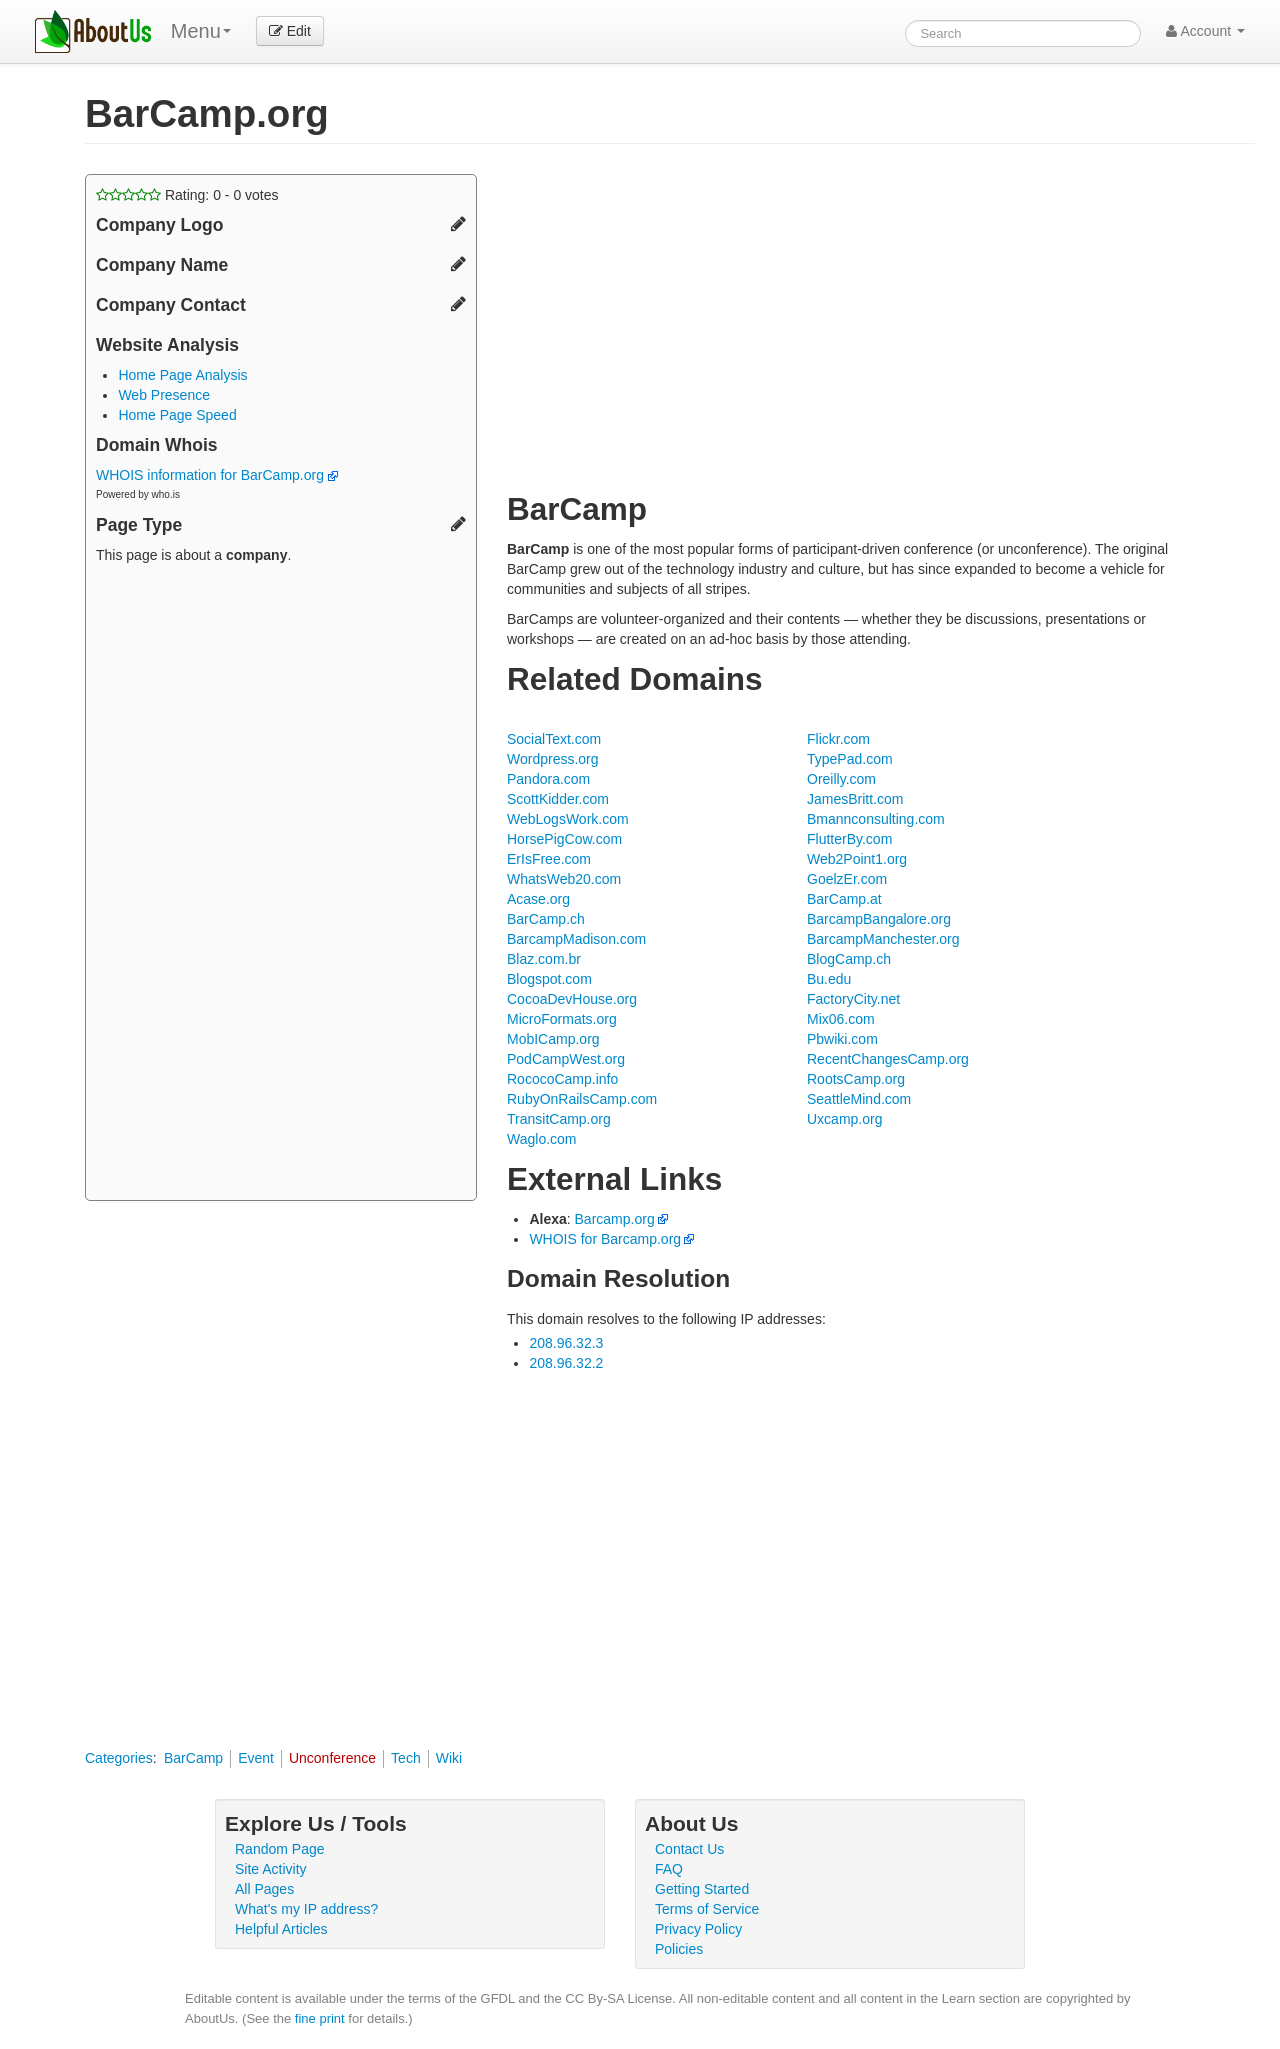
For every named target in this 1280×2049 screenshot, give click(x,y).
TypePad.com (850, 759)
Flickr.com (838, 739)
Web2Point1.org (857, 859)
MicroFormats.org (562, 1019)
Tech (406, 1758)
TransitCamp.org (559, 1119)
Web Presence (164, 395)
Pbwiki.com (842, 1039)
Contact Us (689, 1849)
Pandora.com (548, 779)
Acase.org (538, 899)
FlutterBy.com (849, 839)
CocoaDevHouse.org (572, 999)
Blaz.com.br (544, 959)
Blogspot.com (549, 979)
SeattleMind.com (859, 1099)
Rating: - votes (187, 195)
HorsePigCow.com (564, 839)
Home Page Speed (177, 415)
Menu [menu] (201, 31)
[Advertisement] (281, 885)
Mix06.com (841, 1019)
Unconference (332, 1758)
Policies (679, 1949)
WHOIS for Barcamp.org (605, 1239)
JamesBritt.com (855, 799)
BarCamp (193, 1758)
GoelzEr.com (847, 879)
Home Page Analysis (182, 375)
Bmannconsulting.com (876, 819)
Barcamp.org (615, 1219)
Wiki (449, 1758)
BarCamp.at (844, 899)
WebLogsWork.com (568, 819)
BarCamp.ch (546, 919)
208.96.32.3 (566, 1343)
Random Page (280, 1849)
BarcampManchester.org (883, 939)
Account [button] (1205, 31)
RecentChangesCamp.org (888, 1059)
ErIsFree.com (549, 859)
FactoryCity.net (853, 999)
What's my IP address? (306, 1909)
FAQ (669, 1869)
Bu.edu (829, 979)
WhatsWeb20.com (564, 879)
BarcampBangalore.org (879, 919)
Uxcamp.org (844, 1119)
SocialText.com (554, 739)
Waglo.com (542, 1139)
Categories (119, 1758)
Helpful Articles (281, 1929)
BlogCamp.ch (849, 959)
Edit (290, 31)
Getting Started (702, 1889)
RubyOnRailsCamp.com (582, 1099)
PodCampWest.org (566, 1059)
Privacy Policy (698, 1929)
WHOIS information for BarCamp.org (217, 475)
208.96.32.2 (566, 1363)
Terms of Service (707, 1909)
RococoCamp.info (562, 1079)
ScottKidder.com (558, 799)
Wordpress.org (553, 759)
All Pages (264, 1889)
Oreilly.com (841, 779)
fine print (320, 2018)
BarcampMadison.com (576, 939)
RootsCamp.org (856, 1079)
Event (256, 1758)
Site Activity (271, 1869)
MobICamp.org (553, 1039)
